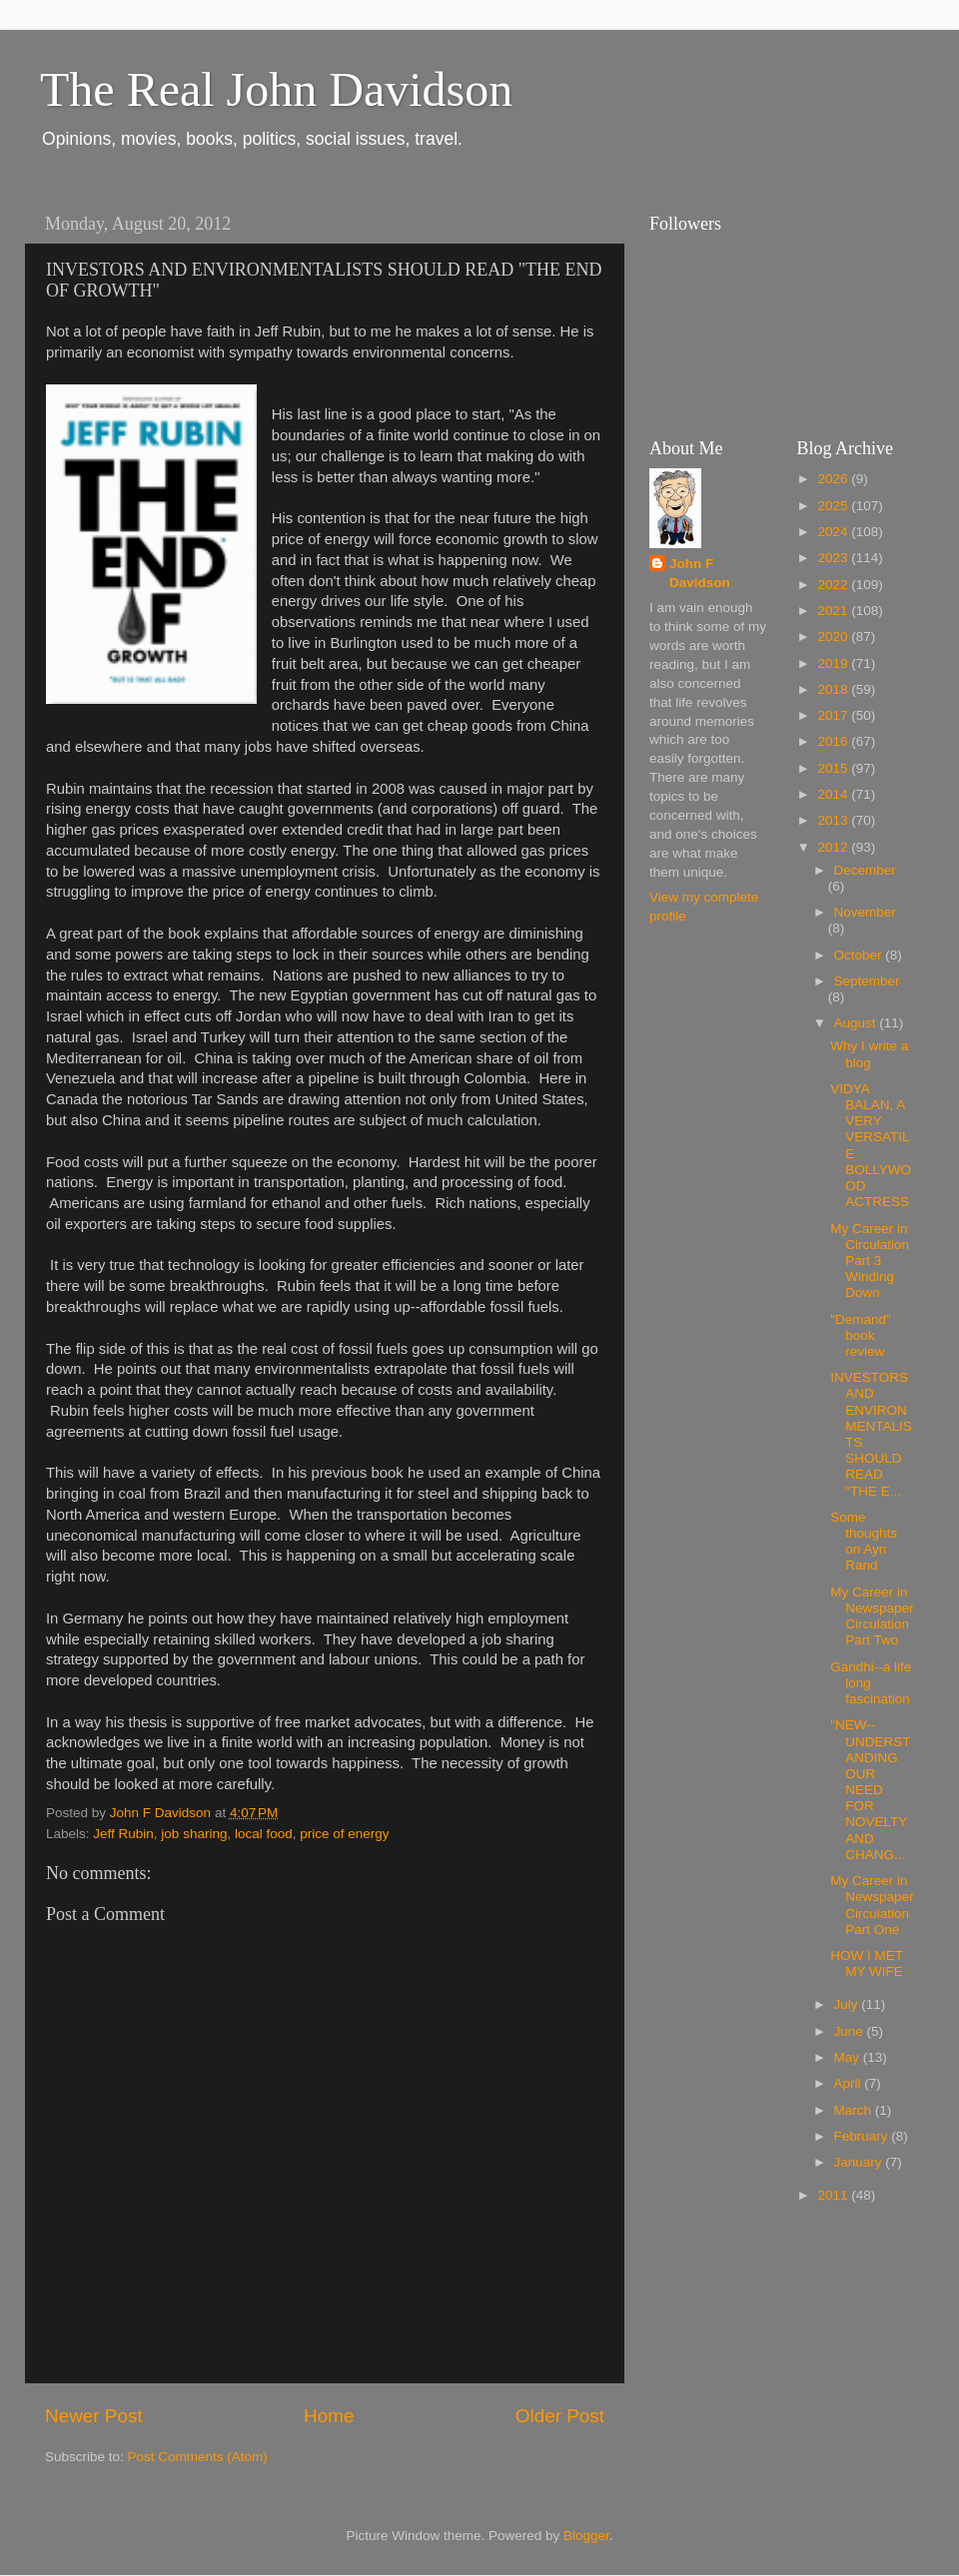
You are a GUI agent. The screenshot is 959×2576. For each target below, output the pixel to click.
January (860, 2162)
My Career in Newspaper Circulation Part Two (871, 1616)
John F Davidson (699, 573)
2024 (834, 531)
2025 (834, 505)
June (850, 2031)
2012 (834, 847)
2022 (834, 584)
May (848, 2057)
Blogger (586, 2535)
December (865, 870)
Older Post (559, 2415)
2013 (834, 820)
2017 (834, 715)
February (863, 2136)
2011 (834, 2195)
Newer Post (94, 2415)
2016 (834, 741)
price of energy (344, 1833)
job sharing (194, 1833)
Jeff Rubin (123, 1833)
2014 (834, 794)
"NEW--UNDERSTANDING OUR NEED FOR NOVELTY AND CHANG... (870, 1789)
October (860, 955)
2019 (834, 663)
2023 (834, 557)
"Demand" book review (860, 1335)
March (854, 2110)
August (857, 1022)
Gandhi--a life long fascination (870, 1682)
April (849, 2083)
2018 (834, 689)
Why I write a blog (869, 1053)
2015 (834, 768)
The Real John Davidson (276, 89)
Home (329, 2415)
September (867, 980)
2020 (834, 636)
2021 (834, 610)
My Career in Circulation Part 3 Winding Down (869, 1261)
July (848, 2004)
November (865, 912)
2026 (834, 478)
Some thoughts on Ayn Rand (863, 1542)
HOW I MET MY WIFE (866, 1963)
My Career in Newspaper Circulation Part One (871, 1905)
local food (264, 1833)
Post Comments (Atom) (198, 2456)
